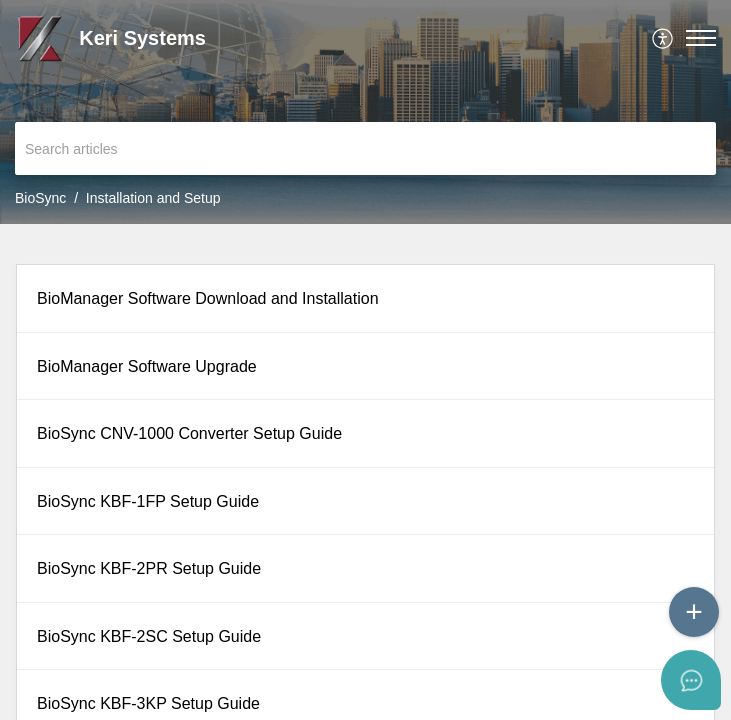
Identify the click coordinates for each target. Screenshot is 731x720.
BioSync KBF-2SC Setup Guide (149, 636)
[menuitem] (663, 38)
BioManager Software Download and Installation (208, 298)
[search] (365, 148)
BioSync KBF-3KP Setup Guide (148, 703)
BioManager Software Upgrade (147, 366)
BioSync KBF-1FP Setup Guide (148, 501)
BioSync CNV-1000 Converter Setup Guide (189, 433)
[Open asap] (691, 680)
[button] (663, 38)
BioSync (40, 198)
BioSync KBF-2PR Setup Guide (149, 568)
